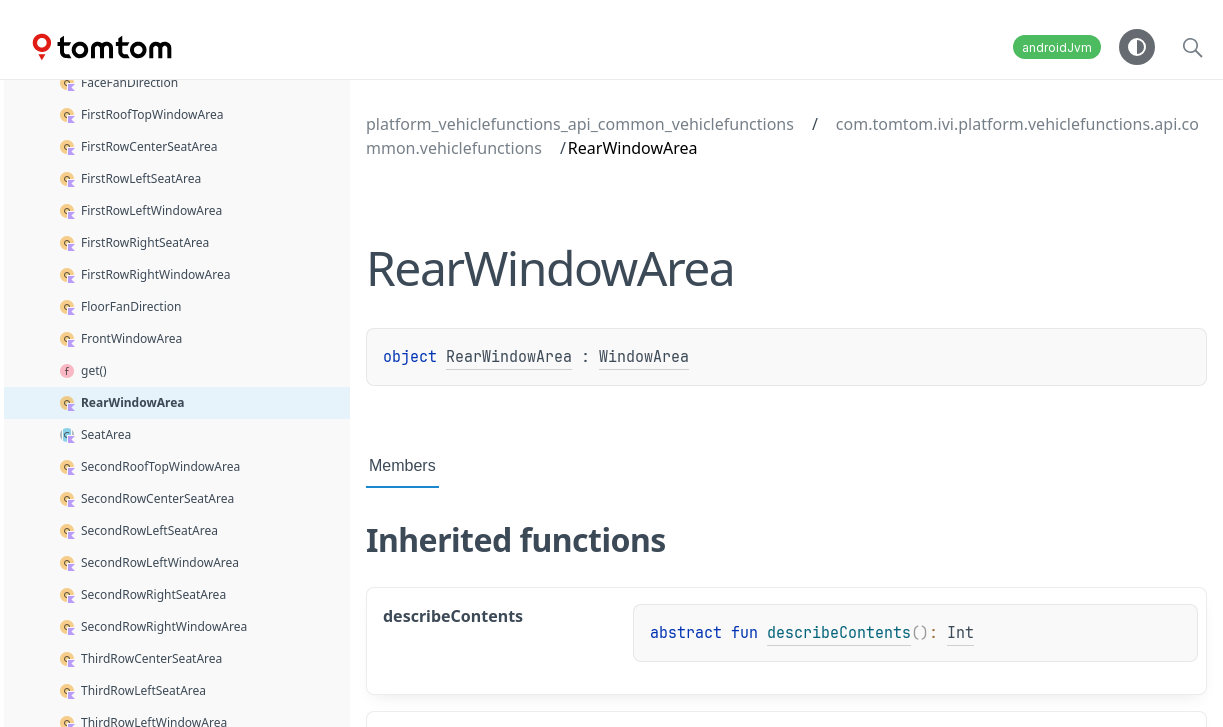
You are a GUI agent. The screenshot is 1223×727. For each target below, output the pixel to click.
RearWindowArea (509, 357)
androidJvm (1057, 47)
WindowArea (644, 357)
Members (402, 465)
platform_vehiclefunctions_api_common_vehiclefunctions (580, 124)
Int (960, 633)
